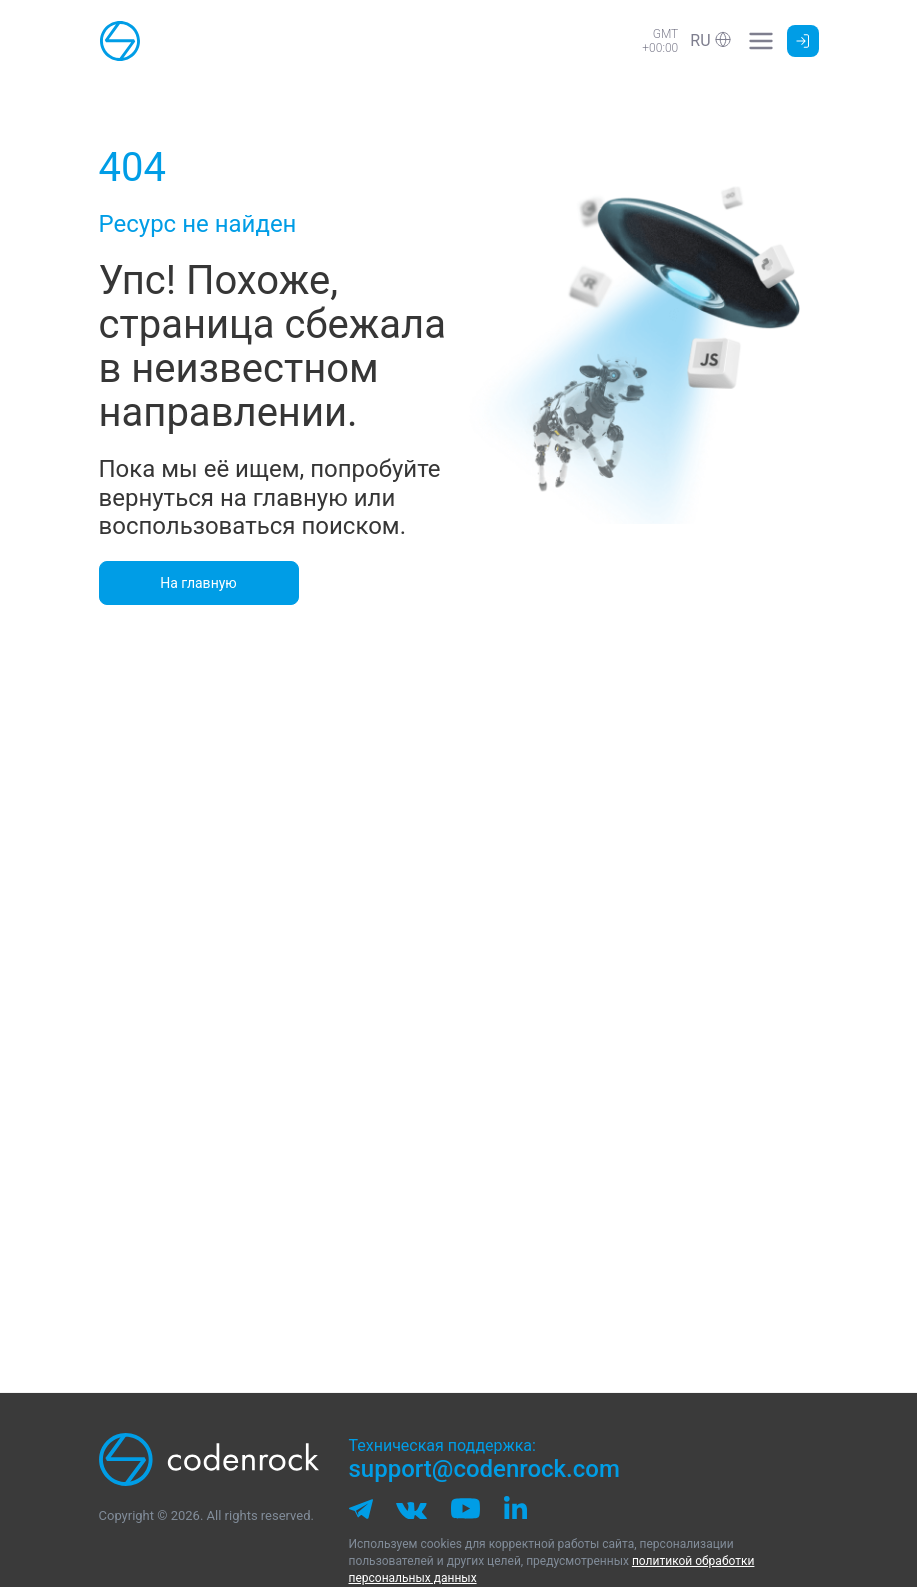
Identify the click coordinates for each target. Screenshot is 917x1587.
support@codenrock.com (484, 1469)
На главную (198, 583)
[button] (710, 40)
